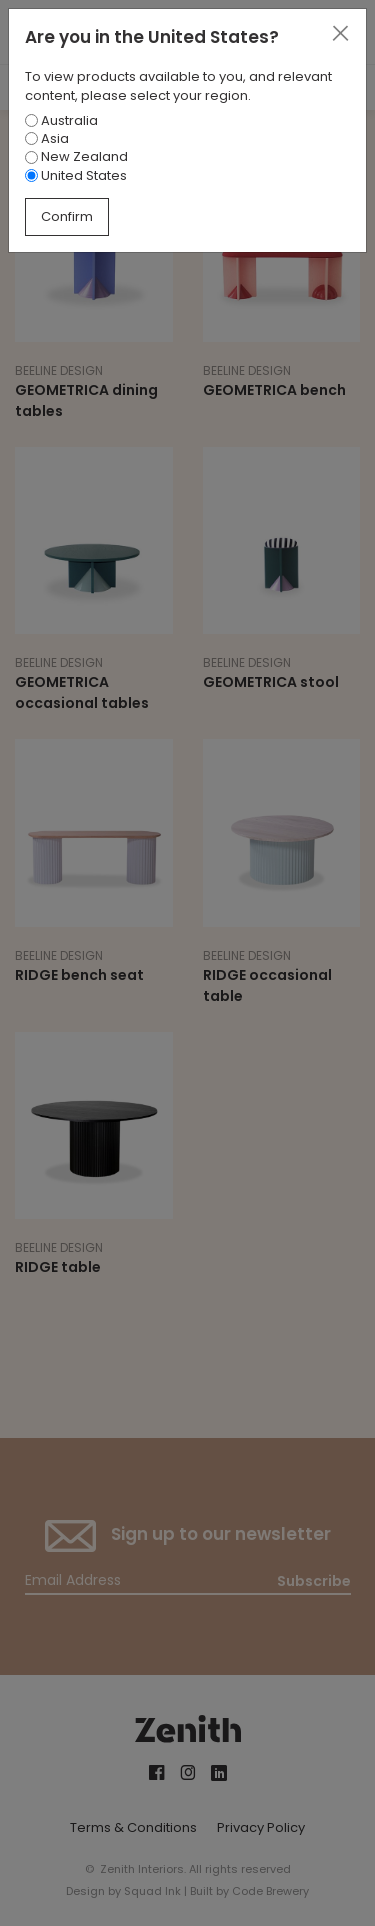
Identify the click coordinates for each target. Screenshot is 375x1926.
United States (76, 175)
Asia (47, 138)
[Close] (340, 34)
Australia (61, 120)
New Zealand (76, 156)
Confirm (67, 216)
